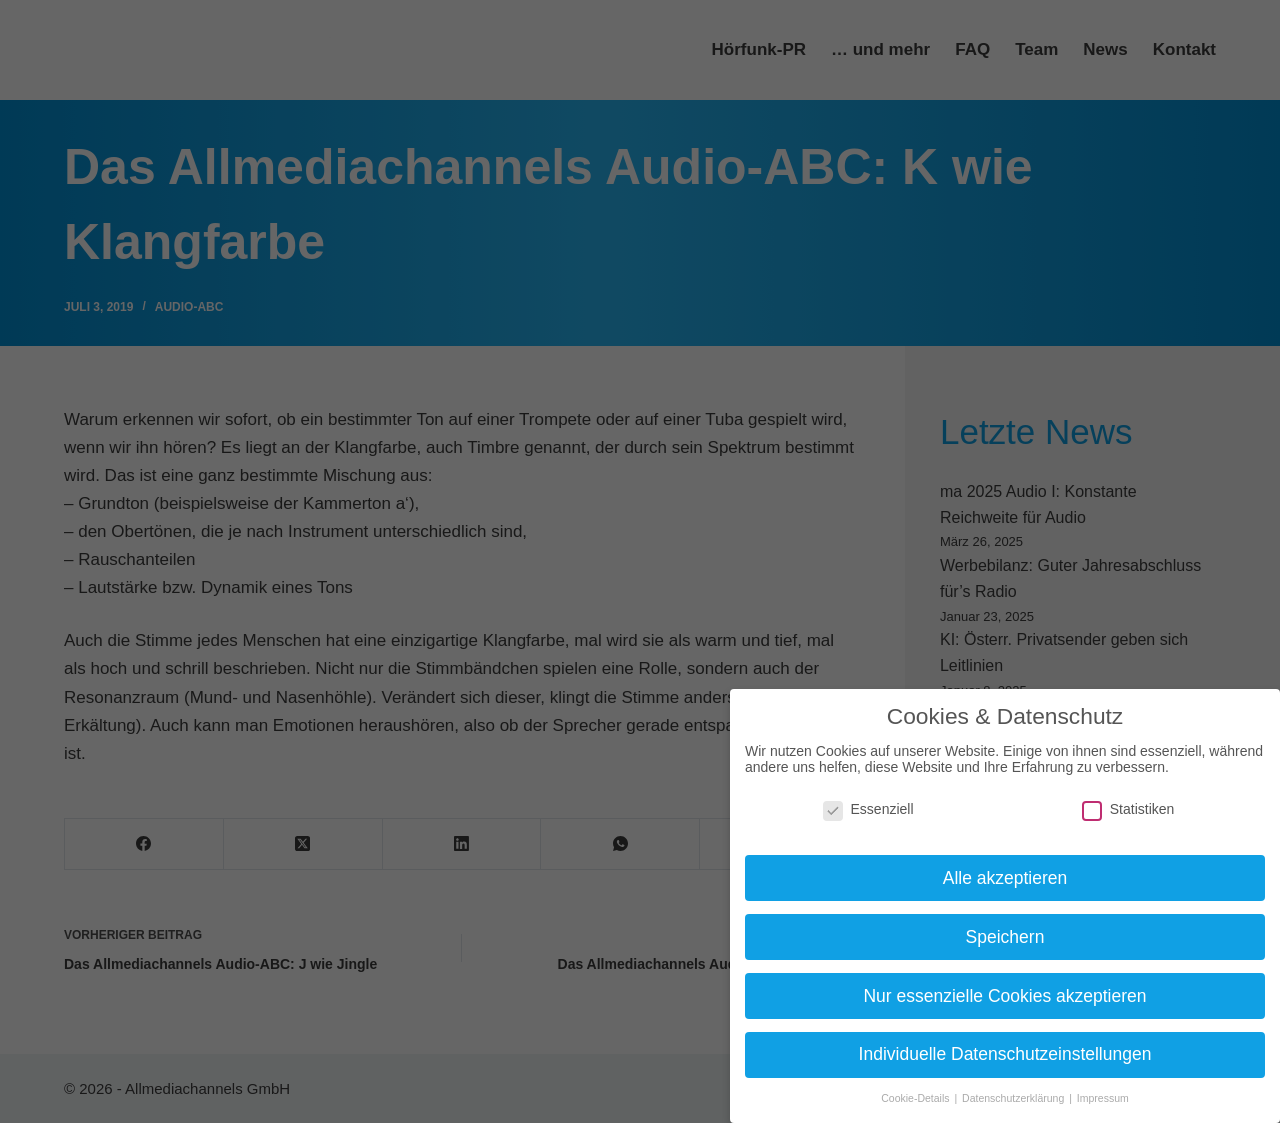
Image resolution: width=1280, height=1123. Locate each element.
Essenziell (868, 809)
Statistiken (1128, 809)
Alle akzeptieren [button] (1005, 878)
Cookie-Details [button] (916, 1098)
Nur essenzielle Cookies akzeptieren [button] (1004, 996)
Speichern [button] (1005, 937)
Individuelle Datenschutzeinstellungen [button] (1005, 1054)
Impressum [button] (1103, 1098)
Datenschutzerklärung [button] (1014, 1098)
